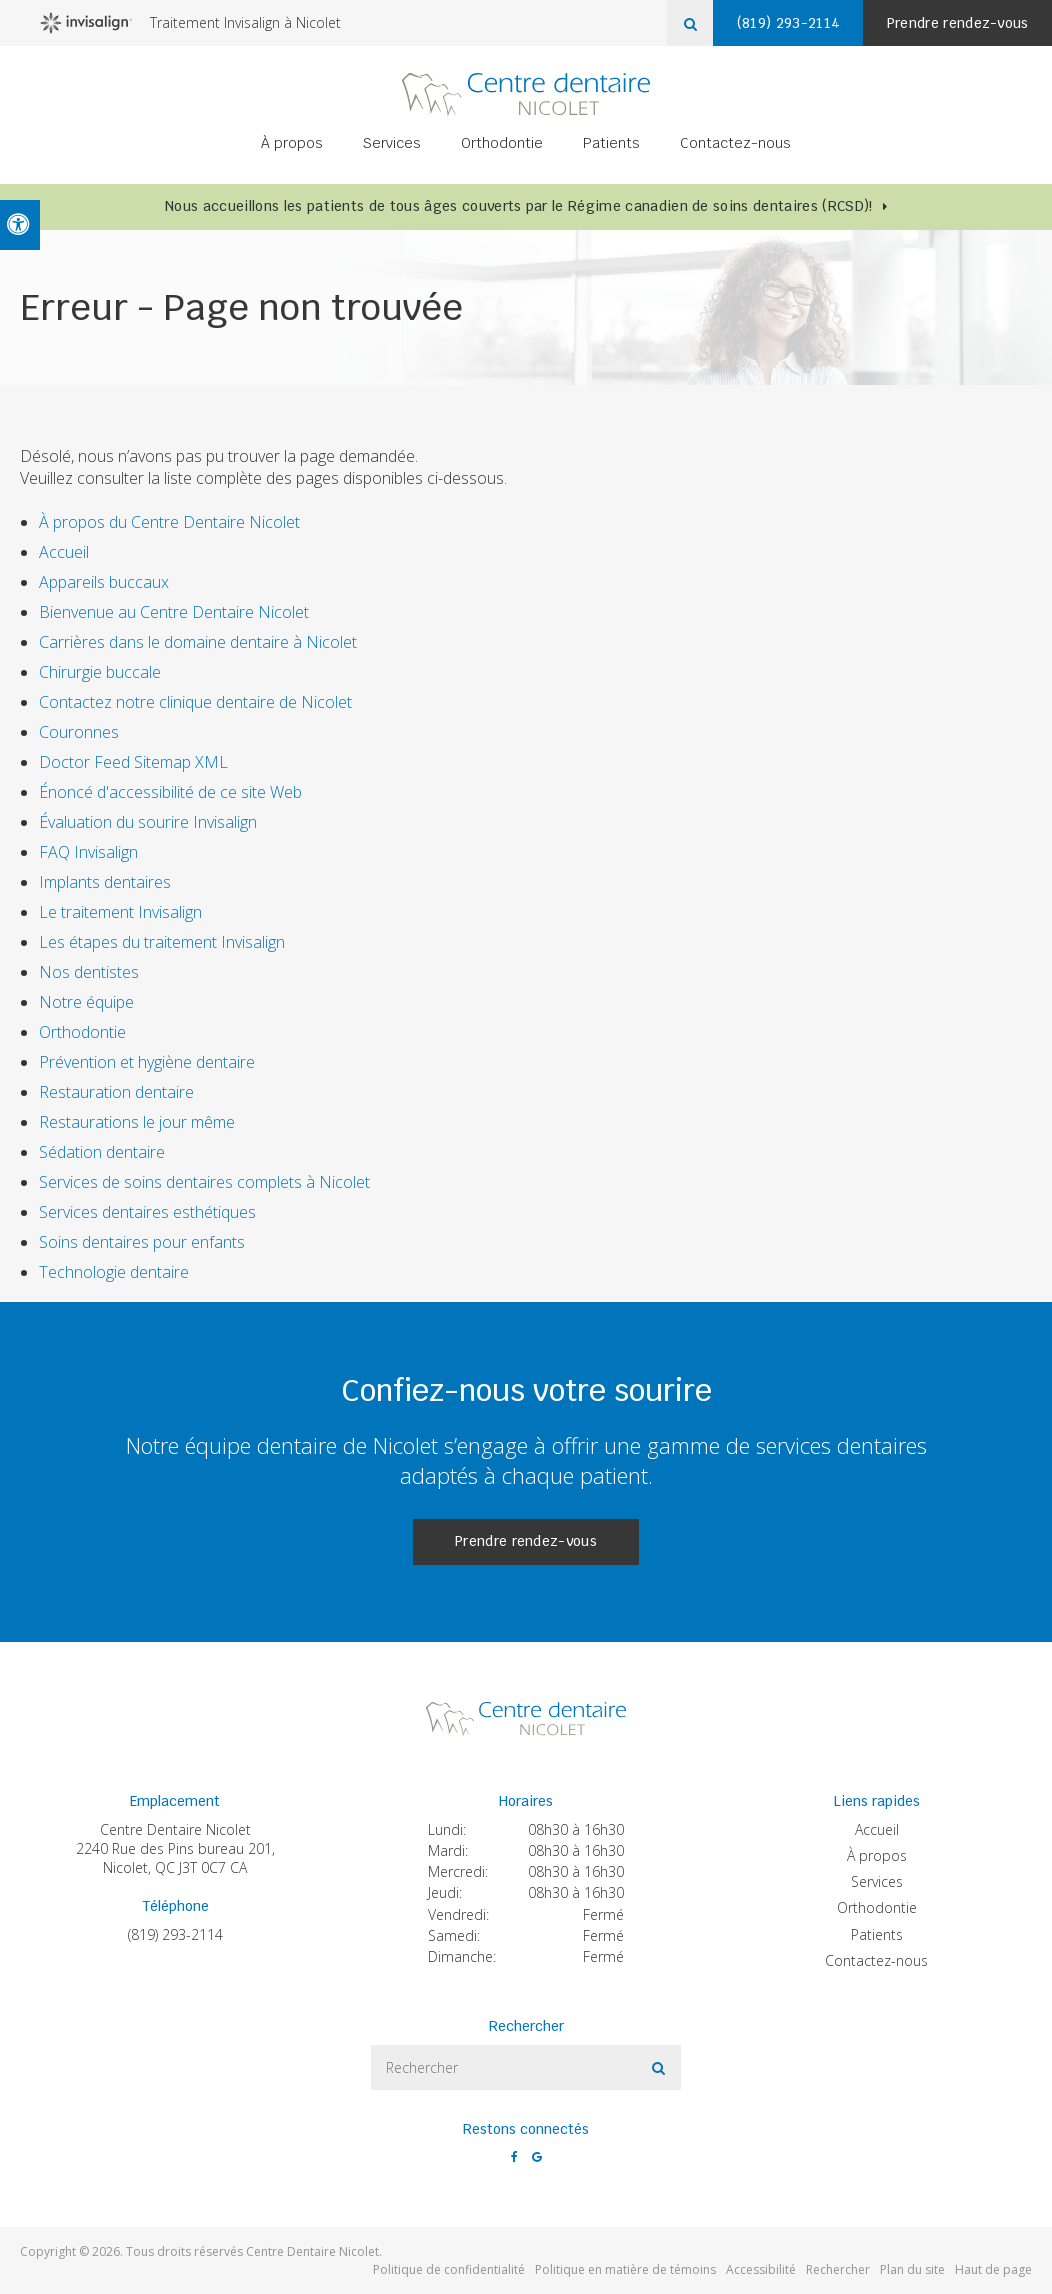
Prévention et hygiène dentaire (147, 1062)
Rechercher (838, 2269)
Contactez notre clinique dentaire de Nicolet (197, 702)
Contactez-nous (735, 146)
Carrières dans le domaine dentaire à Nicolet (198, 642)
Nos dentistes (89, 972)
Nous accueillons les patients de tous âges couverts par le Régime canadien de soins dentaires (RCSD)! (518, 206)
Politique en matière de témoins (625, 2269)
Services (877, 1881)
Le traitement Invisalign (120, 912)
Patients (611, 146)
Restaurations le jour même (137, 1122)
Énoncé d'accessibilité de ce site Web (170, 792)
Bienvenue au (174, 612)
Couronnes (79, 732)
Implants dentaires (105, 882)
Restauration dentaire (116, 1092)
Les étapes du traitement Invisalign (162, 942)
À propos (877, 1855)
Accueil (64, 552)
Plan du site (912, 2269)
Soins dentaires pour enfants (142, 1242)
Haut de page (993, 2269)
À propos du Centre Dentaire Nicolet (169, 522)
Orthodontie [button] (502, 146)
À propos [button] (292, 146)
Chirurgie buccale (100, 672)
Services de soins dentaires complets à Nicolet (204, 1182)
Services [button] (392, 146)
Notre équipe (86, 1002)
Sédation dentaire (102, 1152)
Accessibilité (761, 2269)
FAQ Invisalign (88, 852)
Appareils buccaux (104, 582)
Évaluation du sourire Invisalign (148, 822)
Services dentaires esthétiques (147, 1212)
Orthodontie (82, 1032)
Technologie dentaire (114, 1272)
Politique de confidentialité (449, 2269)
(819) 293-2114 (175, 1934)
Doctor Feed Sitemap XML (133, 762)
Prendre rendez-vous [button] (954, 23)
